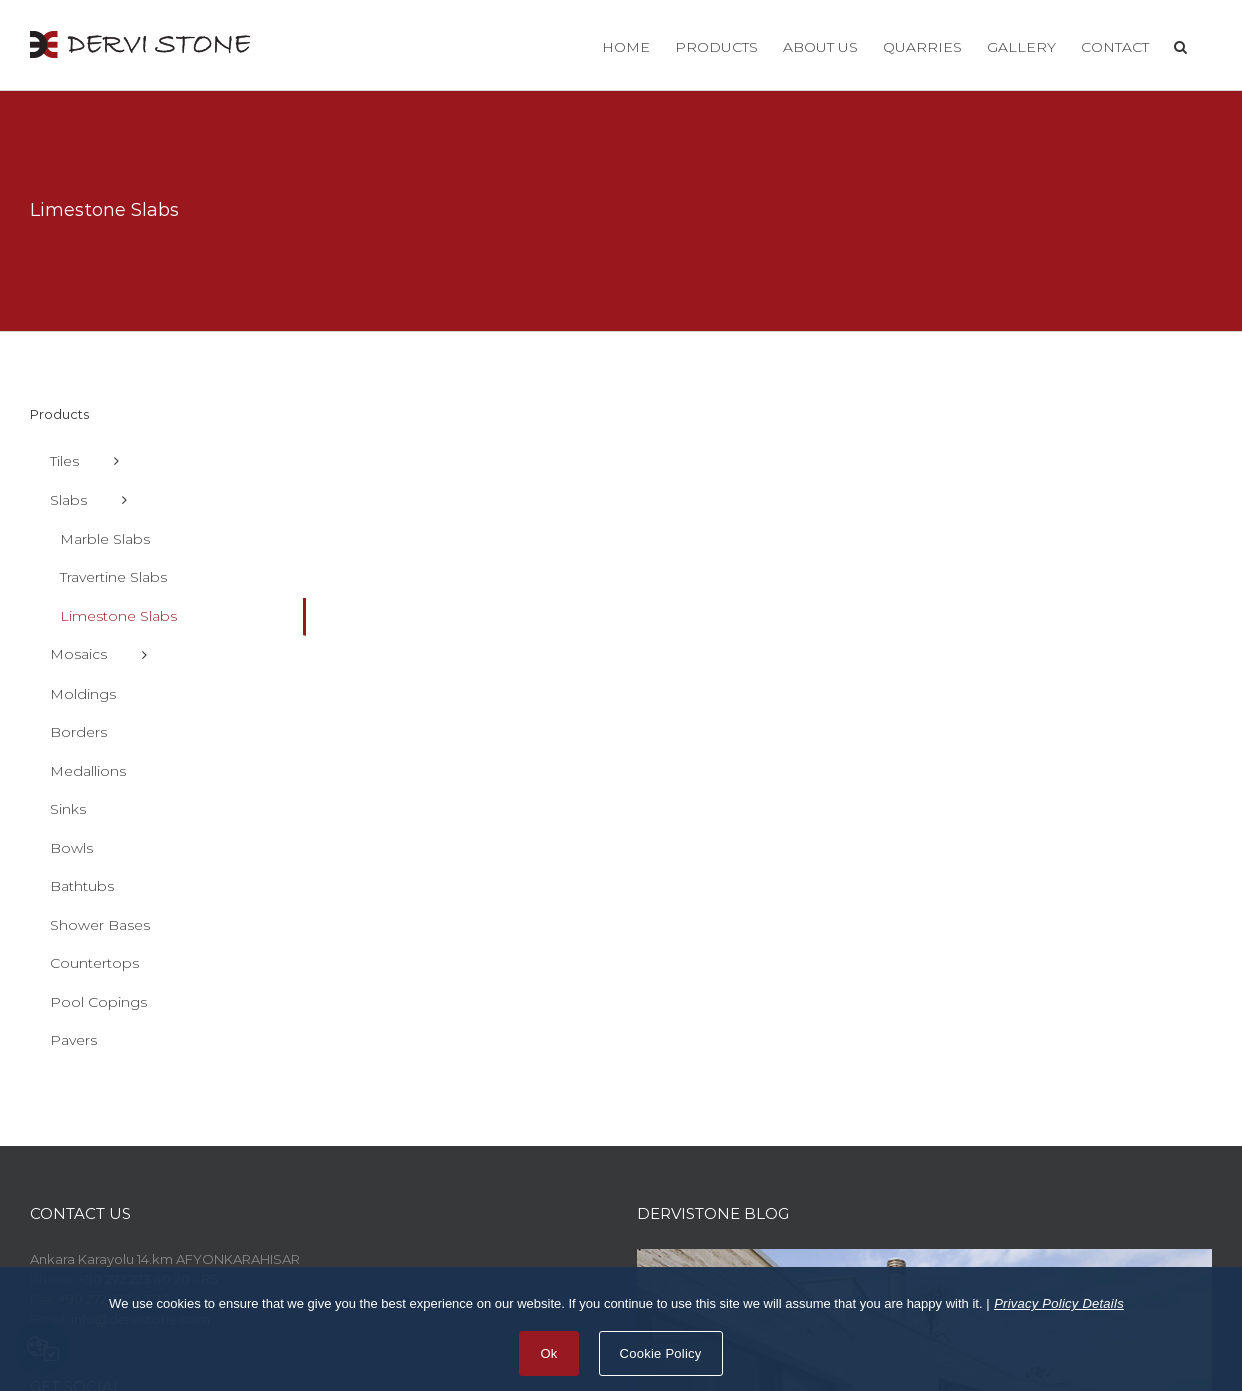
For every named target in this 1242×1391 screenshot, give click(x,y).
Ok (548, 1353)
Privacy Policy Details (1059, 1303)
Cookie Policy (661, 1353)
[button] (1180, 45)
